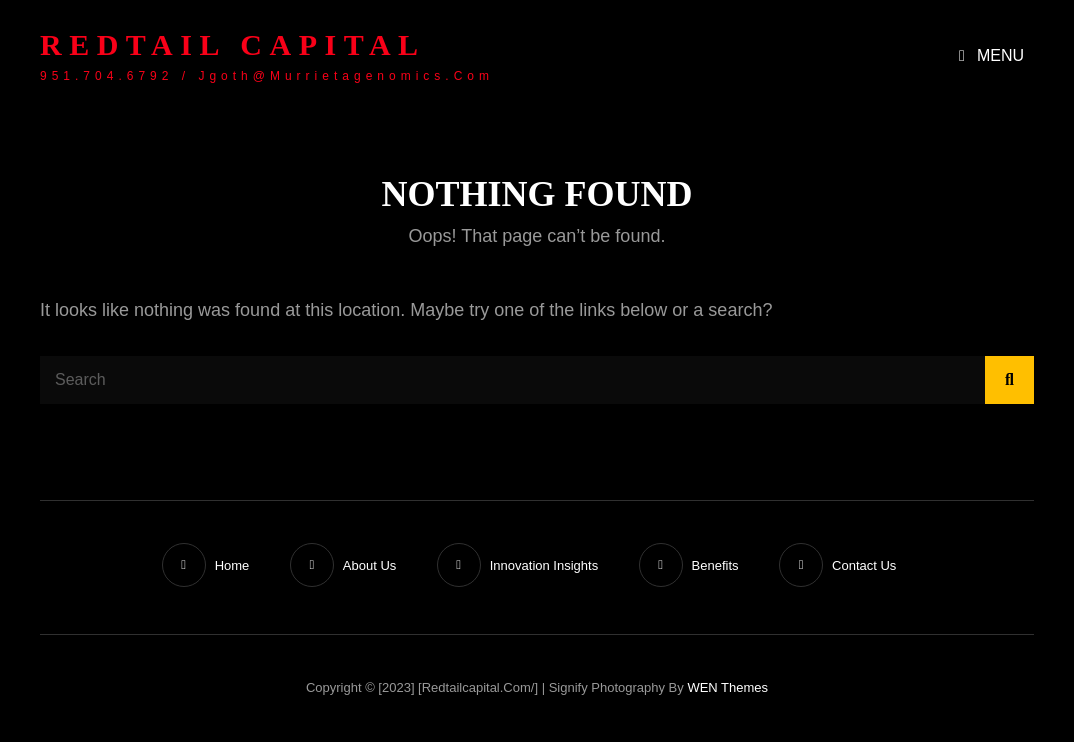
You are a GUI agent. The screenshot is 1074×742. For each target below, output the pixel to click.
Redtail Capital (233, 44)
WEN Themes (727, 687)
